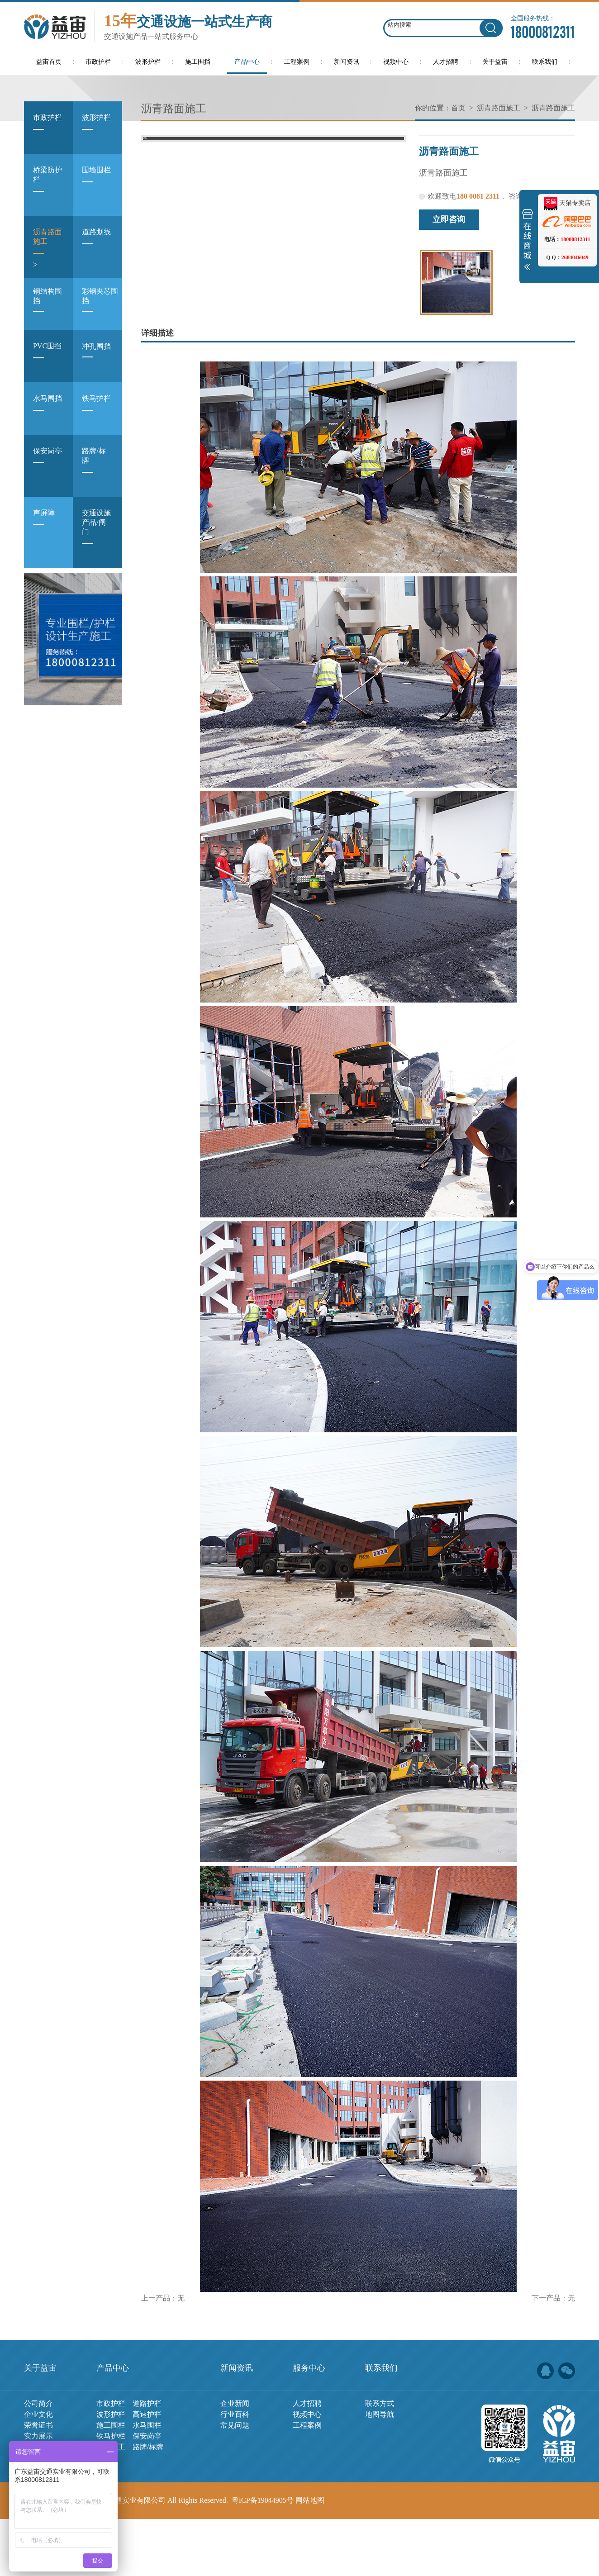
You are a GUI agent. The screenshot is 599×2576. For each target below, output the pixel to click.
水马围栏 (147, 2482)
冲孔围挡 (96, 356)
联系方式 (379, 2460)
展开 (527, 242)
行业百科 (234, 2471)
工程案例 (307, 2482)
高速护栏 (147, 2471)
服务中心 (309, 2424)
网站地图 (309, 2557)
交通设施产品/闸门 (96, 534)
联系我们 (381, 2424)
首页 (458, 108)
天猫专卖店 (567, 203)
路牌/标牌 (93, 467)
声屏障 (44, 525)
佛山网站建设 (522, 2557)
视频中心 (307, 2471)
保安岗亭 (47, 463)
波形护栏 (96, 129)
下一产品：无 (553, 2355)
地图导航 (379, 2471)
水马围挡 (47, 410)
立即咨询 (449, 219)
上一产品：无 (163, 2355)
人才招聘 (307, 2460)
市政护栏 (47, 129)
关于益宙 (40, 2424)
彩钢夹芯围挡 (100, 306)
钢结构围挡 (47, 306)
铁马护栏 (96, 410)
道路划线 (96, 244)
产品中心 (112, 2424)
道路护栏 (147, 2460)
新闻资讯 (236, 2424)
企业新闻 (234, 2460)
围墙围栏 (96, 182)
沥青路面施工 (47, 248)
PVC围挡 (47, 358)
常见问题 (234, 2482)
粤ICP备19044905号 (263, 2557)
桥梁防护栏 (47, 186)
